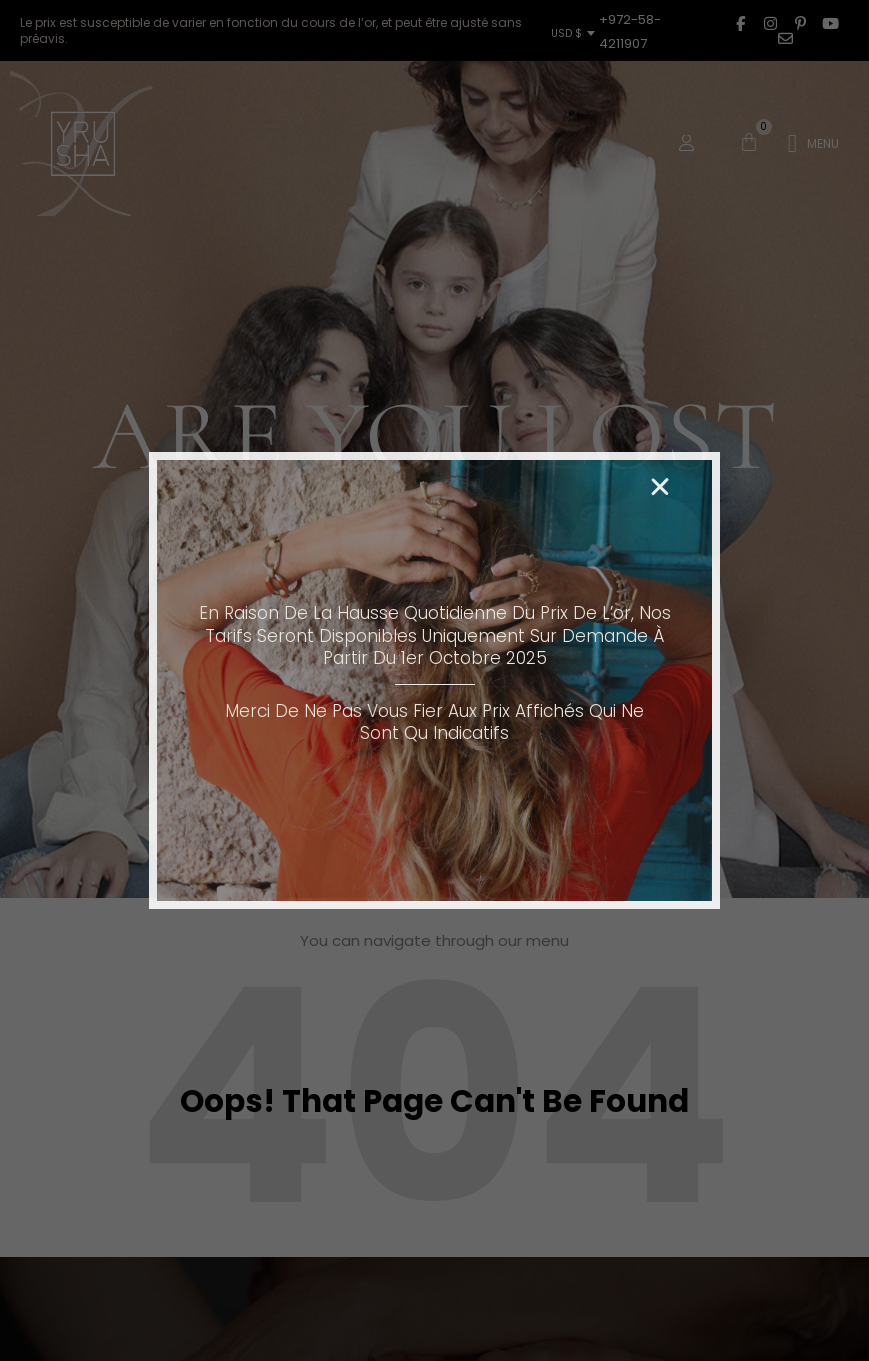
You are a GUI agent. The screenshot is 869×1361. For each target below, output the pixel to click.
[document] (434, 680)
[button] (660, 487)
